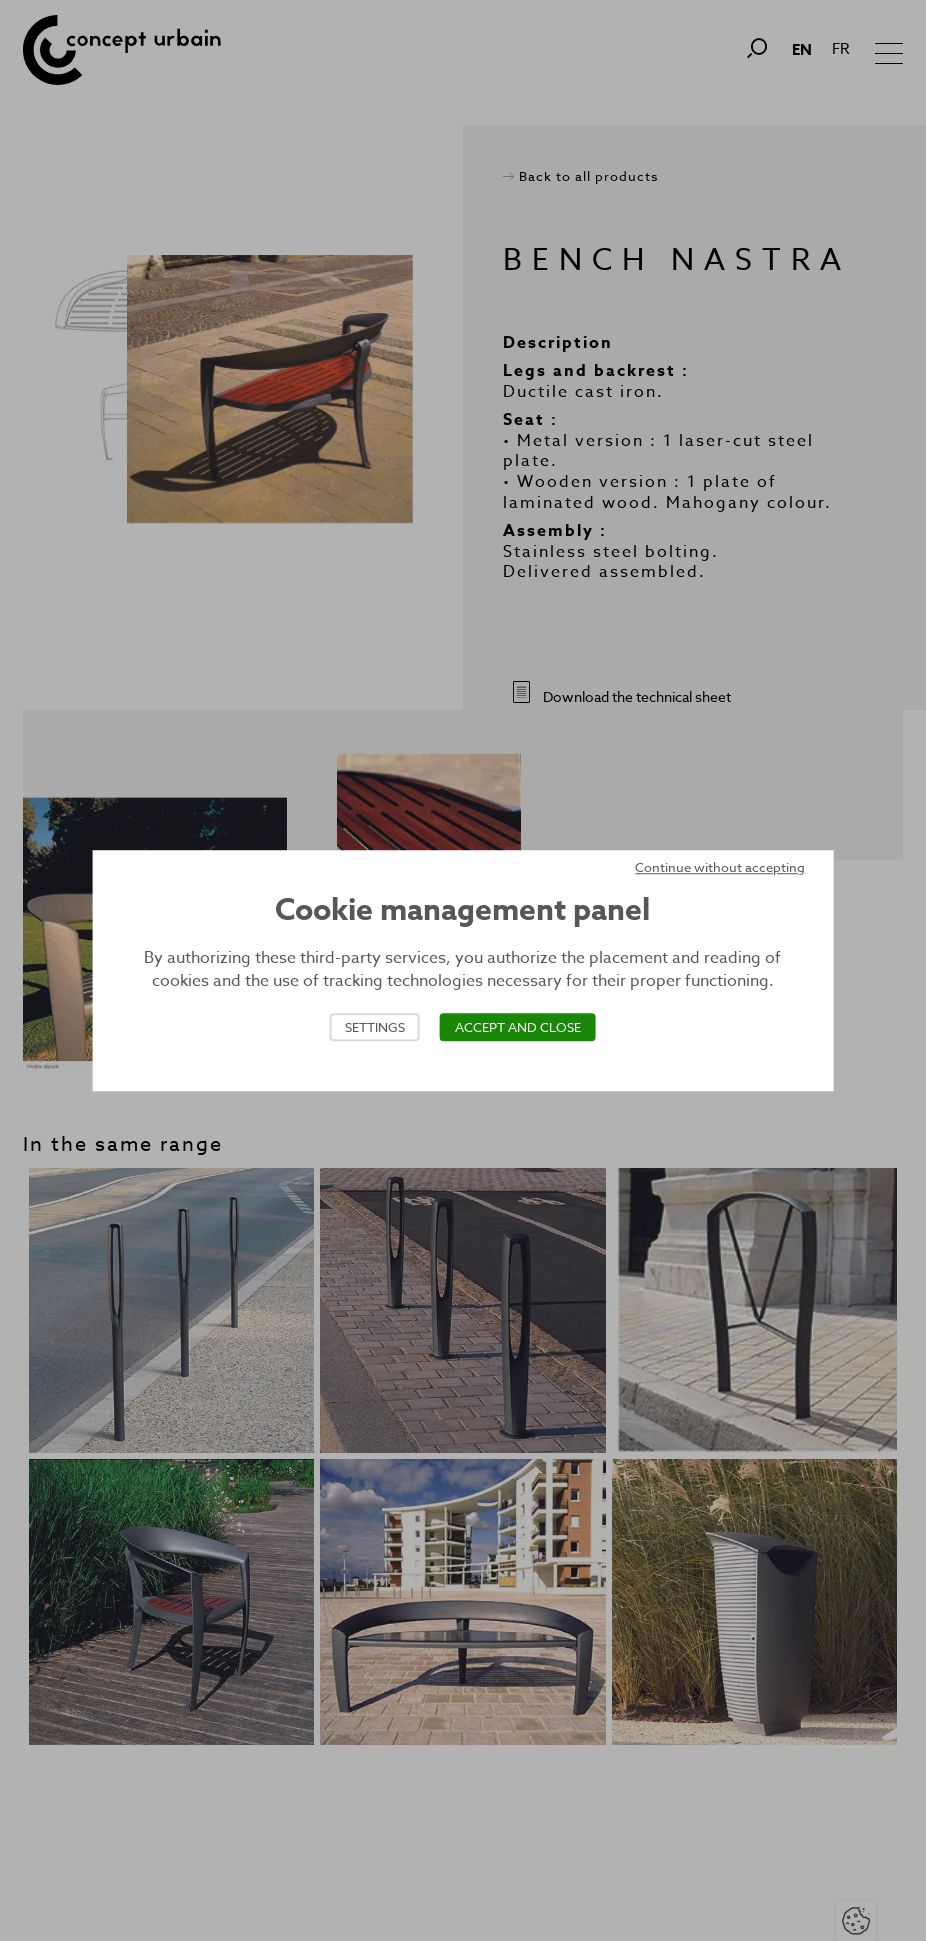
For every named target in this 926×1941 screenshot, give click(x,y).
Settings (375, 1027)
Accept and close (518, 1027)
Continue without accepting (720, 867)
